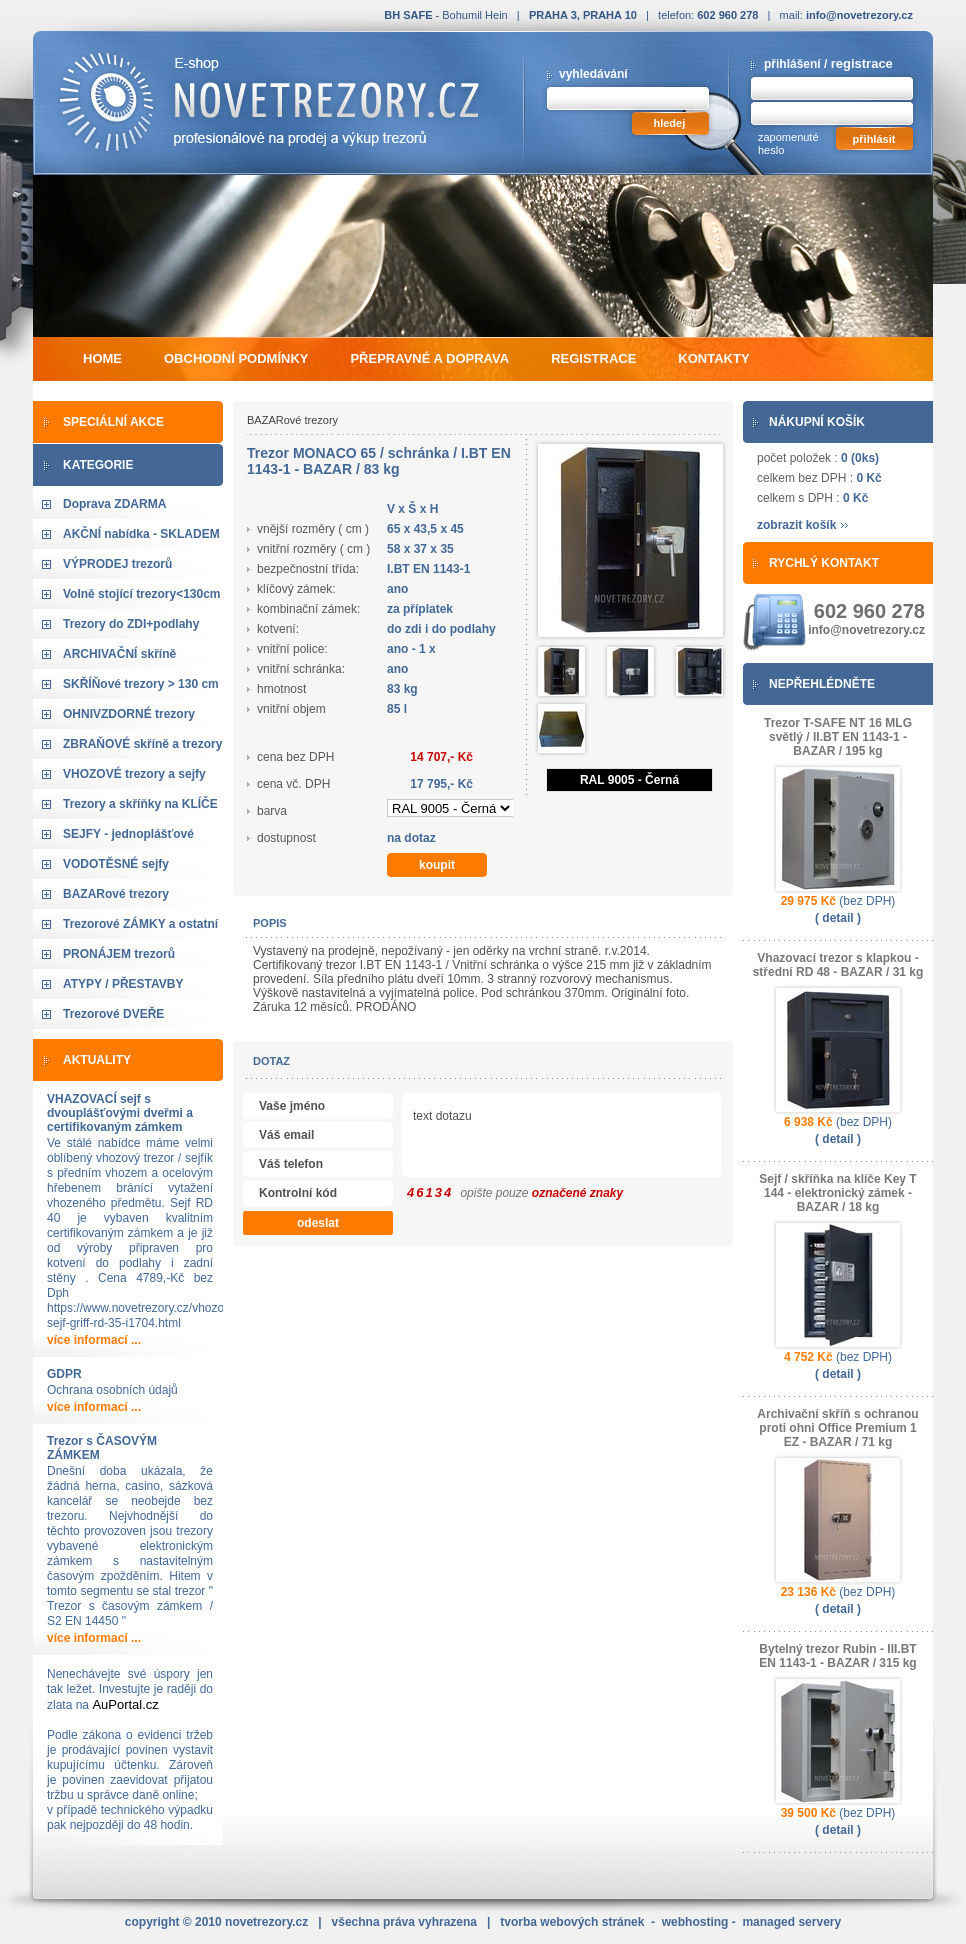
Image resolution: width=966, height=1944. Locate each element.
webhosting (695, 1922)
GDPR (64, 1374)
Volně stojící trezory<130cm (142, 594)
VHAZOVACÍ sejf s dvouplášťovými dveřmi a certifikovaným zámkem (120, 1113)
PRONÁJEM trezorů (119, 954)
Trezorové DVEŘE (113, 1014)
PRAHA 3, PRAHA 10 (583, 15)
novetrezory (266, 1922)
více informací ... (94, 1340)
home (102, 358)
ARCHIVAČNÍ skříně (119, 654)
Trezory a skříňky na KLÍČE (140, 804)
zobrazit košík (796, 525)
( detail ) (838, 918)
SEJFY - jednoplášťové (128, 834)
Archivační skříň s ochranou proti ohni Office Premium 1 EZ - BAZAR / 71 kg (837, 1428)
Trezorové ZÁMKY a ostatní (140, 924)
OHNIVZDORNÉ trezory (129, 714)
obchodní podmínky (236, 358)
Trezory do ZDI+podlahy (131, 624)
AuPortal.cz (125, 1704)
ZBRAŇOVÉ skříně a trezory (142, 744)
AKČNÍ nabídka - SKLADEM (141, 534)
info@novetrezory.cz (859, 15)
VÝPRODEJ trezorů (117, 564)
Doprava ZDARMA (114, 504)
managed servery (791, 1922)
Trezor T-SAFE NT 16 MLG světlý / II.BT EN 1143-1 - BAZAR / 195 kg (838, 737)
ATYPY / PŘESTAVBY (123, 984)
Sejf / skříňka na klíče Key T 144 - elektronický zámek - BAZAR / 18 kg (837, 1193)
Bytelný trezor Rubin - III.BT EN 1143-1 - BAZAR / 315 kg (837, 1656)
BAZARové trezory (116, 894)
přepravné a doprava (429, 358)
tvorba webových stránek (572, 1922)
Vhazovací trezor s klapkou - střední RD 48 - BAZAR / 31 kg (838, 965)
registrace (862, 63)
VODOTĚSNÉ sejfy (116, 864)
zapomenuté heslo (788, 143)
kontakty (713, 358)
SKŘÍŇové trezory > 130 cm (141, 684)
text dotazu (639, 1137)
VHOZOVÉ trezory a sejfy (134, 774)
